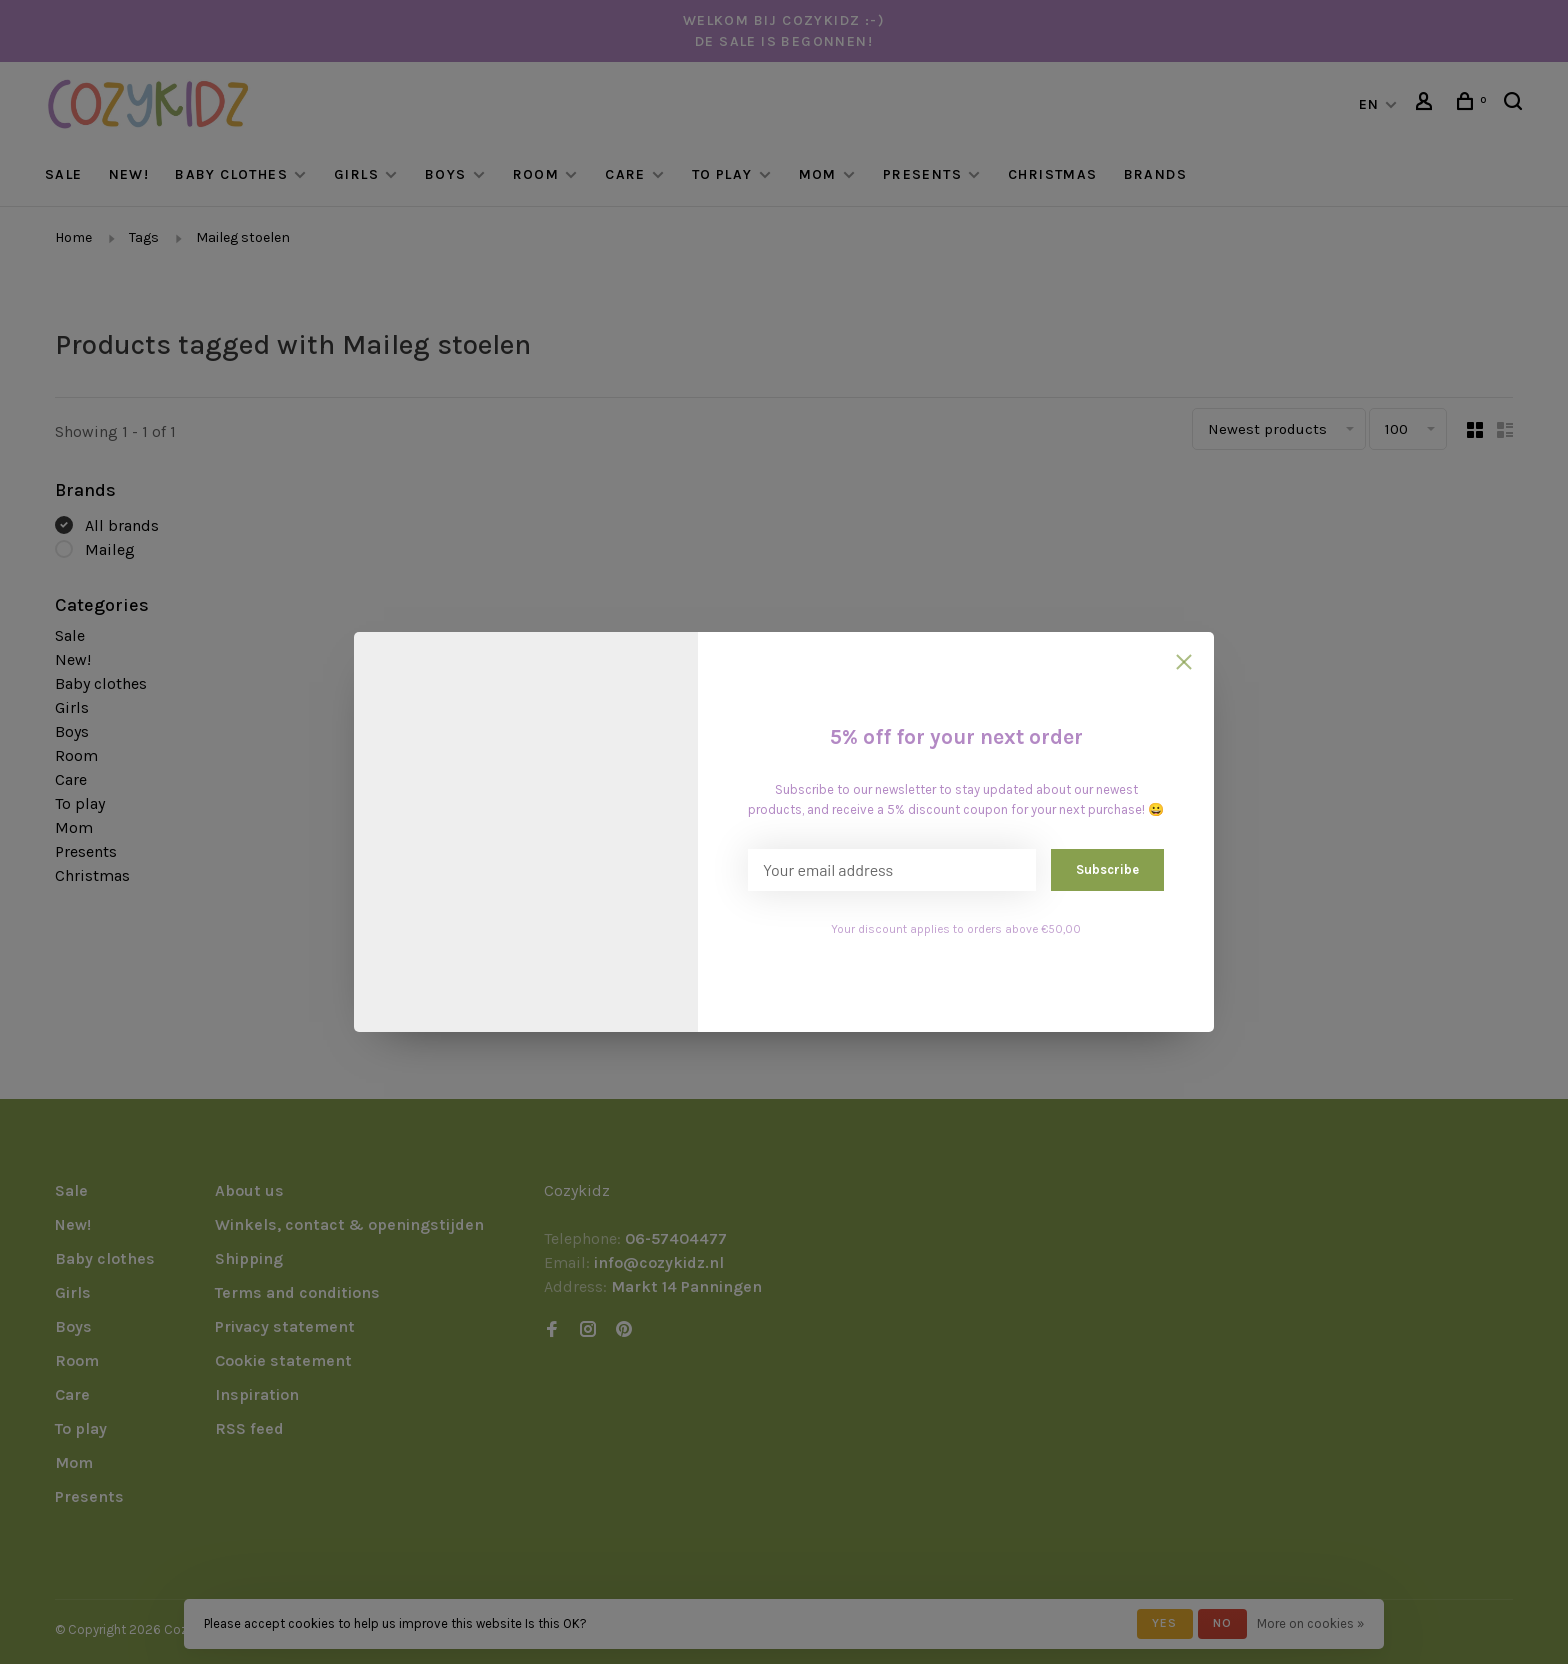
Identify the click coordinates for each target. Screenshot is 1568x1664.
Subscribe (1107, 869)
